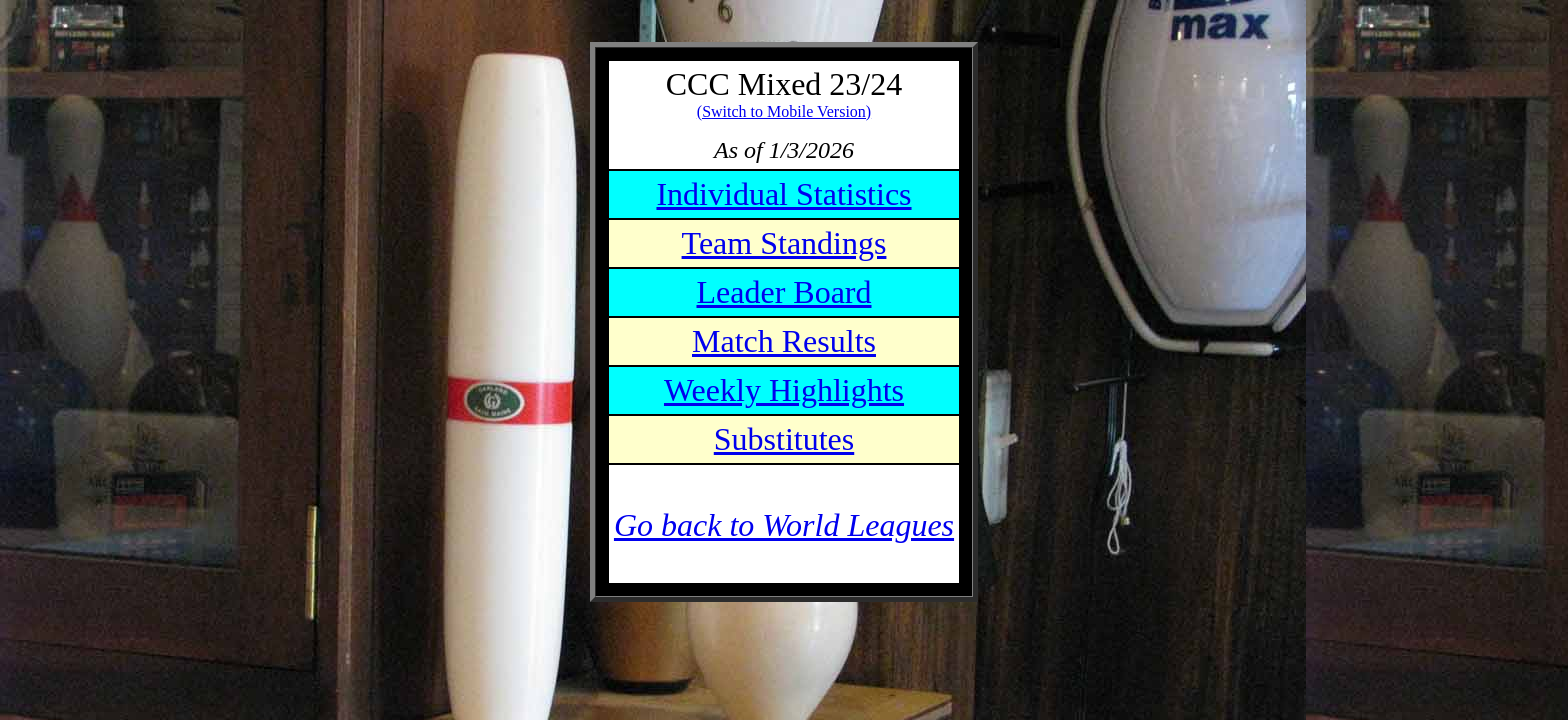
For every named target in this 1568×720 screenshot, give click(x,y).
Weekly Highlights (784, 390)
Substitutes (784, 439)
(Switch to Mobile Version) (784, 111)
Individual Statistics (783, 194)
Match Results (784, 341)
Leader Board (783, 292)
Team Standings (784, 243)
